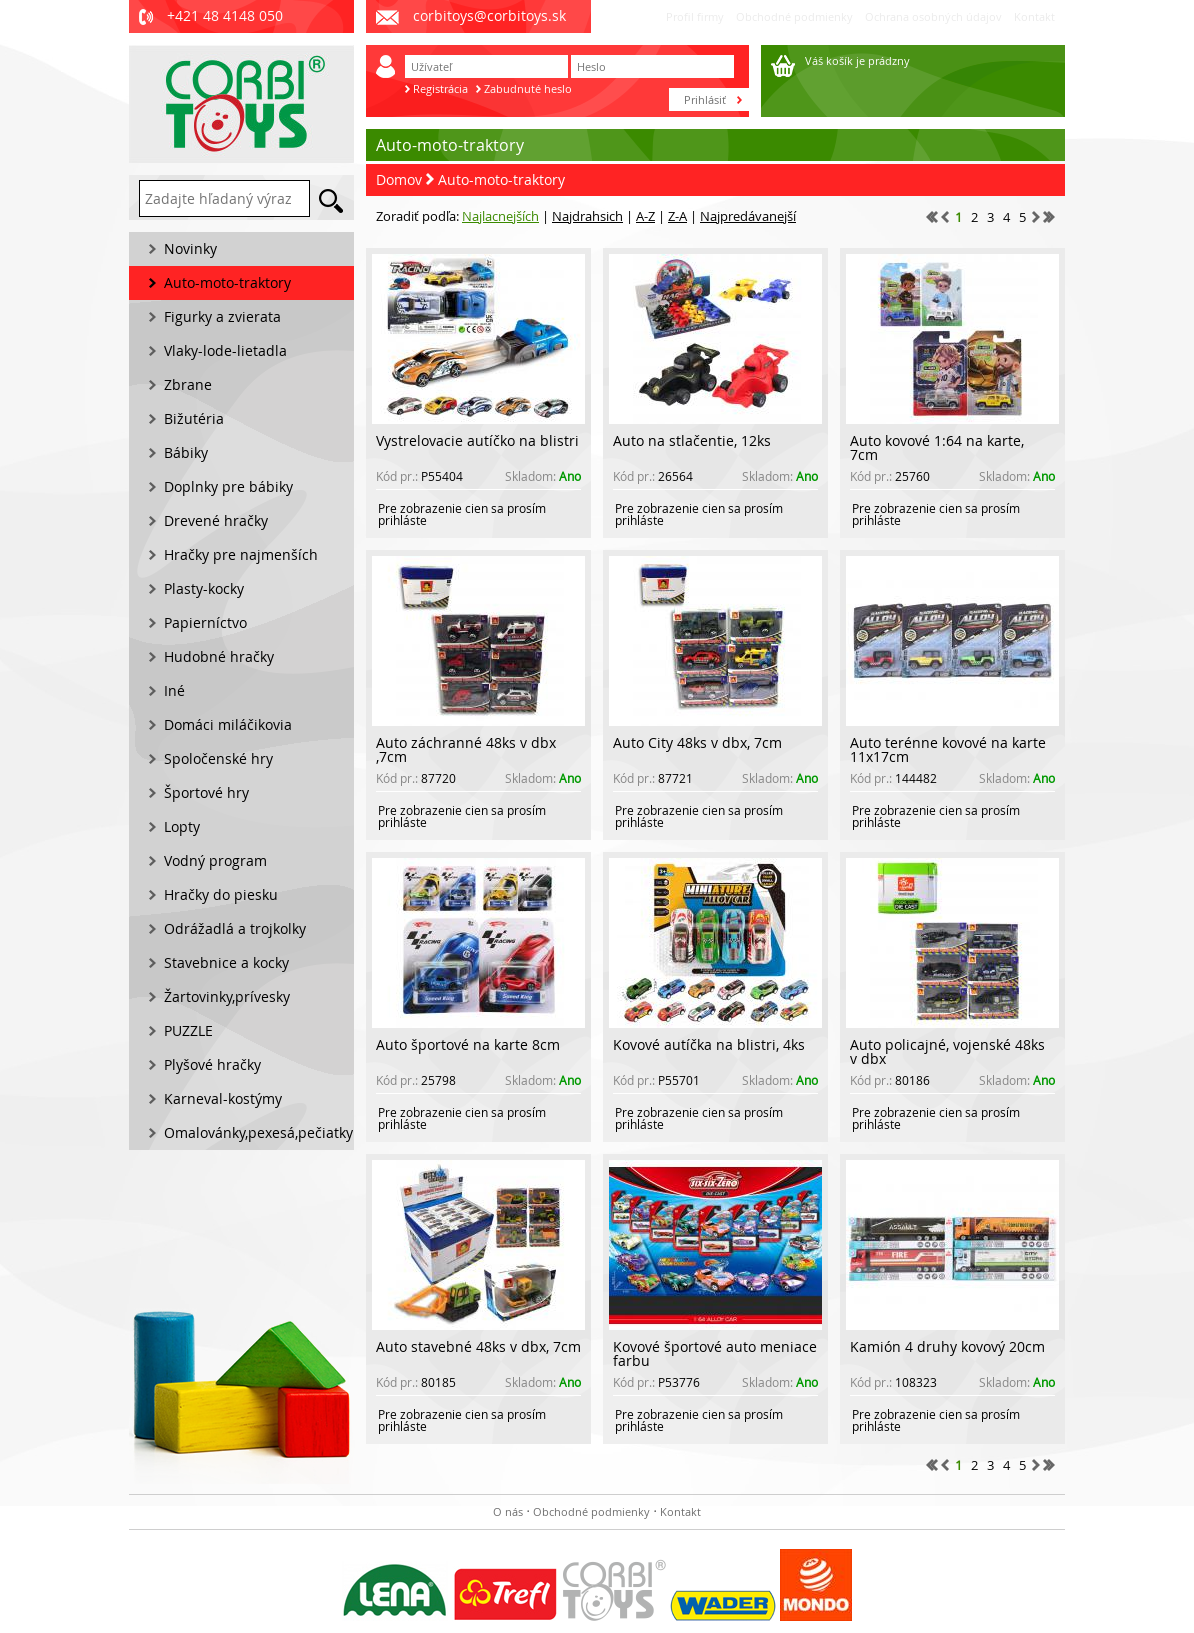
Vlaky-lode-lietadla (225, 350)
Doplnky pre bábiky (228, 486)
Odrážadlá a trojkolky (235, 928)
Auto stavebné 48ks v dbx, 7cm (478, 1346)
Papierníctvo (205, 622)
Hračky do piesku (221, 894)
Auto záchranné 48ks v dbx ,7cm (466, 749)
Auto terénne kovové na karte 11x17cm (948, 749)
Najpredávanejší (748, 216)
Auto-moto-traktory (501, 179)
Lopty (182, 826)
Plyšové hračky (212, 1064)
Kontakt (1034, 16)
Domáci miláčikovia (228, 724)
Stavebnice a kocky (226, 962)
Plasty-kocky (204, 588)
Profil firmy (695, 16)
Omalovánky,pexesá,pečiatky (258, 1132)
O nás (508, 1511)
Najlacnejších (500, 216)
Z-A (677, 216)
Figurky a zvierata (222, 316)
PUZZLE (188, 1030)
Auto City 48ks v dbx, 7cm (697, 742)
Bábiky (186, 452)
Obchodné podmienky (794, 16)
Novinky (190, 248)
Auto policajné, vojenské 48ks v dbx (947, 1051)
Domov (399, 179)
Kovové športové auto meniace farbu (715, 1353)
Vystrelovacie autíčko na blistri (477, 440)
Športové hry (206, 792)
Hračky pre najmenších (241, 554)
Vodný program (215, 860)
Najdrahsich (587, 216)
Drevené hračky (216, 520)
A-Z (645, 216)
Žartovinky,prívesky (227, 996)
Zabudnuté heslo (528, 88)
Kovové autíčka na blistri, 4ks (709, 1044)
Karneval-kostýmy (223, 1098)
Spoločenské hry (218, 758)
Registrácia (440, 88)
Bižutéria (194, 418)
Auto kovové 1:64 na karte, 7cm (937, 447)
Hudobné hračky (219, 656)
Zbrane (188, 384)
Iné (174, 690)
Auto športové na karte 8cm (468, 1044)
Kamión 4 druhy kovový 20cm (947, 1346)
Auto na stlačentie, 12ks (692, 440)
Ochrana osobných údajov (933, 16)
